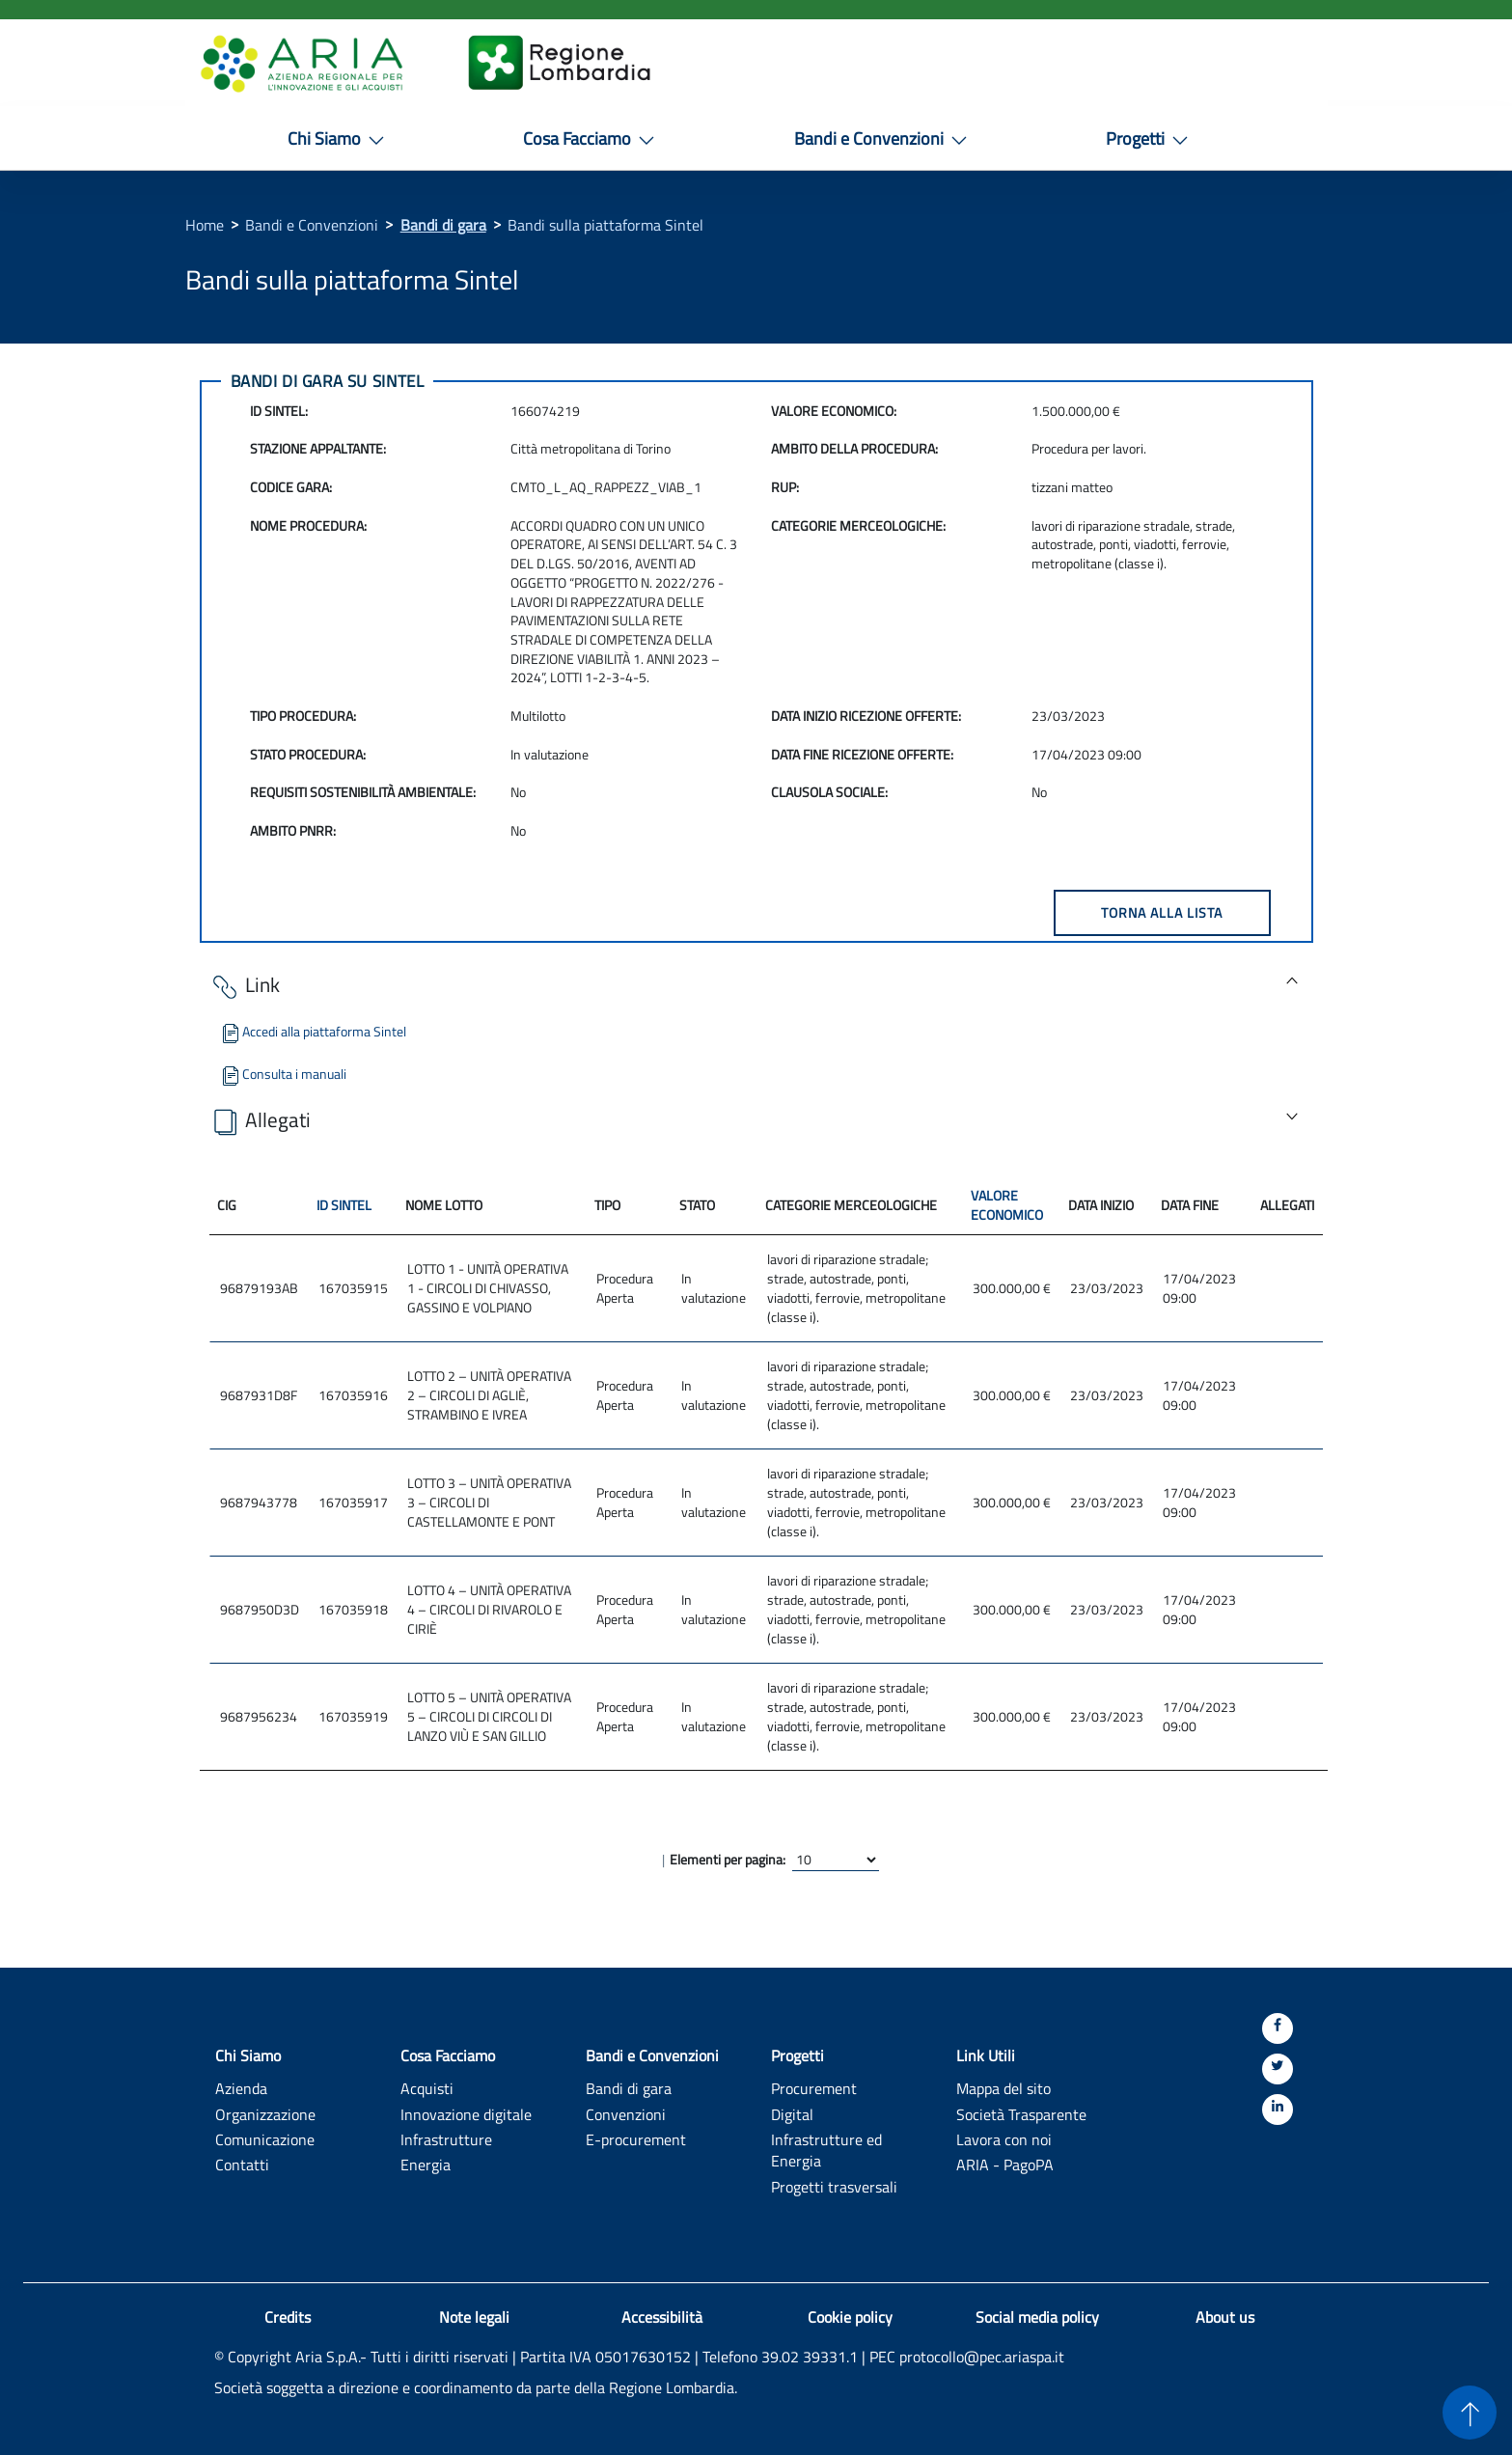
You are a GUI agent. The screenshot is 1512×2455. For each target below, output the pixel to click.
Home (204, 224)
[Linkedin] (1277, 2109)
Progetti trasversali (834, 2186)
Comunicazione (265, 2139)
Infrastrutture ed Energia (826, 2150)
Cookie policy (850, 2317)
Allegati (260, 1121)
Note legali (474, 2317)
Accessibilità (661, 2317)
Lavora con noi (1004, 2139)
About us (1225, 2317)
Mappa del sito (1003, 2088)
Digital (792, 2114)
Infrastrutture (446, 2139)
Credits (287, 2317)
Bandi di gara (443, 224)
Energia (425, 2164)
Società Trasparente (1021, 2114)
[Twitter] (1277, 2069)
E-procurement (636, 2139)
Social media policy (1037, 2317)
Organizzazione (265, 2114)
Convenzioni (626, 2114)
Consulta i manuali (282, 1073)
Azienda (241, 2088)
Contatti (242, 2164)
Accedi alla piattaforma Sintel (312, 1031)
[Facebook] (1277, 2028)
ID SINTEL (343, 1205)
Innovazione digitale (466, 2114)
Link (244, 986)
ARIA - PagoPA (1005, 2164)
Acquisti (427, 2088)
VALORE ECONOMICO (1007, 1205)
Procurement (814, 2088)
